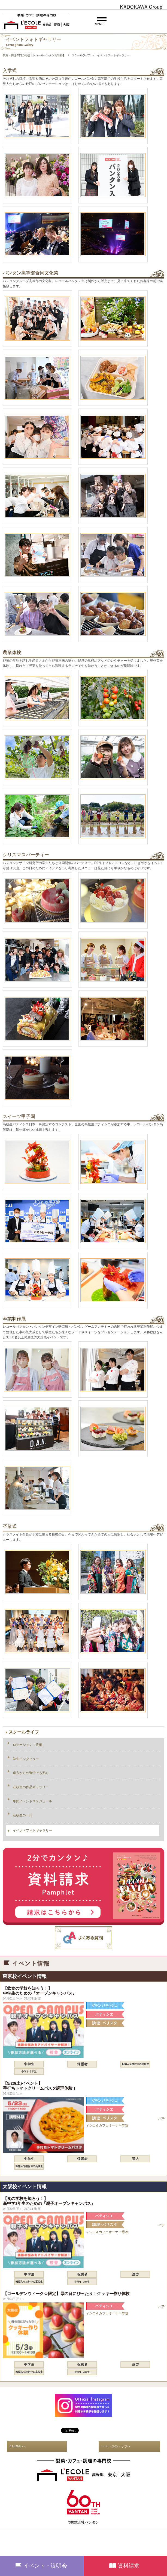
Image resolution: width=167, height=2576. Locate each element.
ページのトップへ (118, 2446)
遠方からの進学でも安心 (31, 1773)
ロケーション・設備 (27, 1745)
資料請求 (128, 2566)
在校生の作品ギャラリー (31, 1787)
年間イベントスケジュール (32, 1801)
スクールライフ (23, 1732)
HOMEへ (18, 2446)
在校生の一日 (22, 1815)
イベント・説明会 (45, 2566)
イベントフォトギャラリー (32, 1830)
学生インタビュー (26, 1759)
